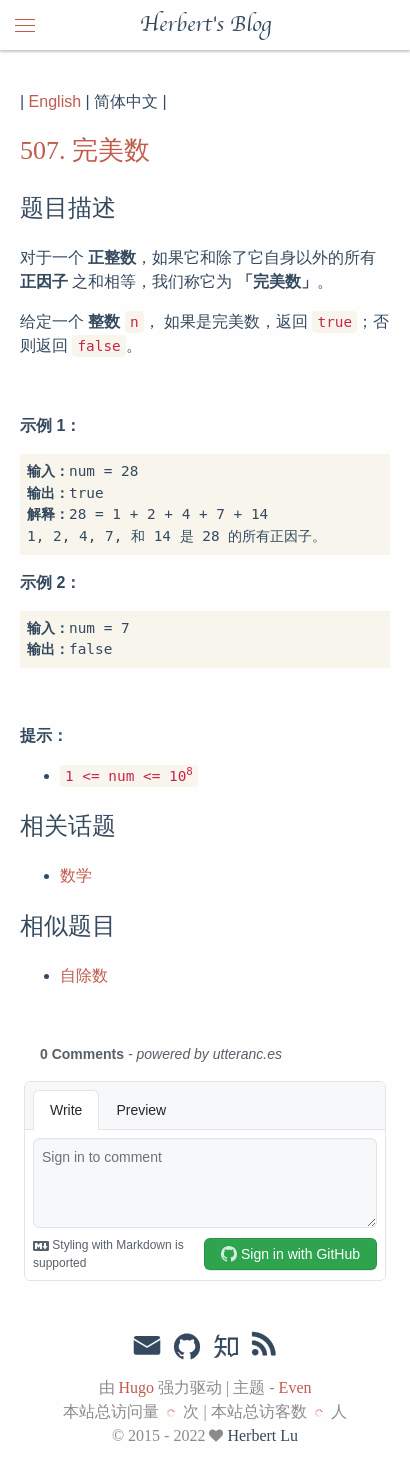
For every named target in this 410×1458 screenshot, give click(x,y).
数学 (76, 875)
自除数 (84, 975)
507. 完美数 (85, 150)
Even (295, 1387)
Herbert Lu (262, 1435)
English (55, 101)
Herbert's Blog (205, 25)
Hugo (137, 1387)
